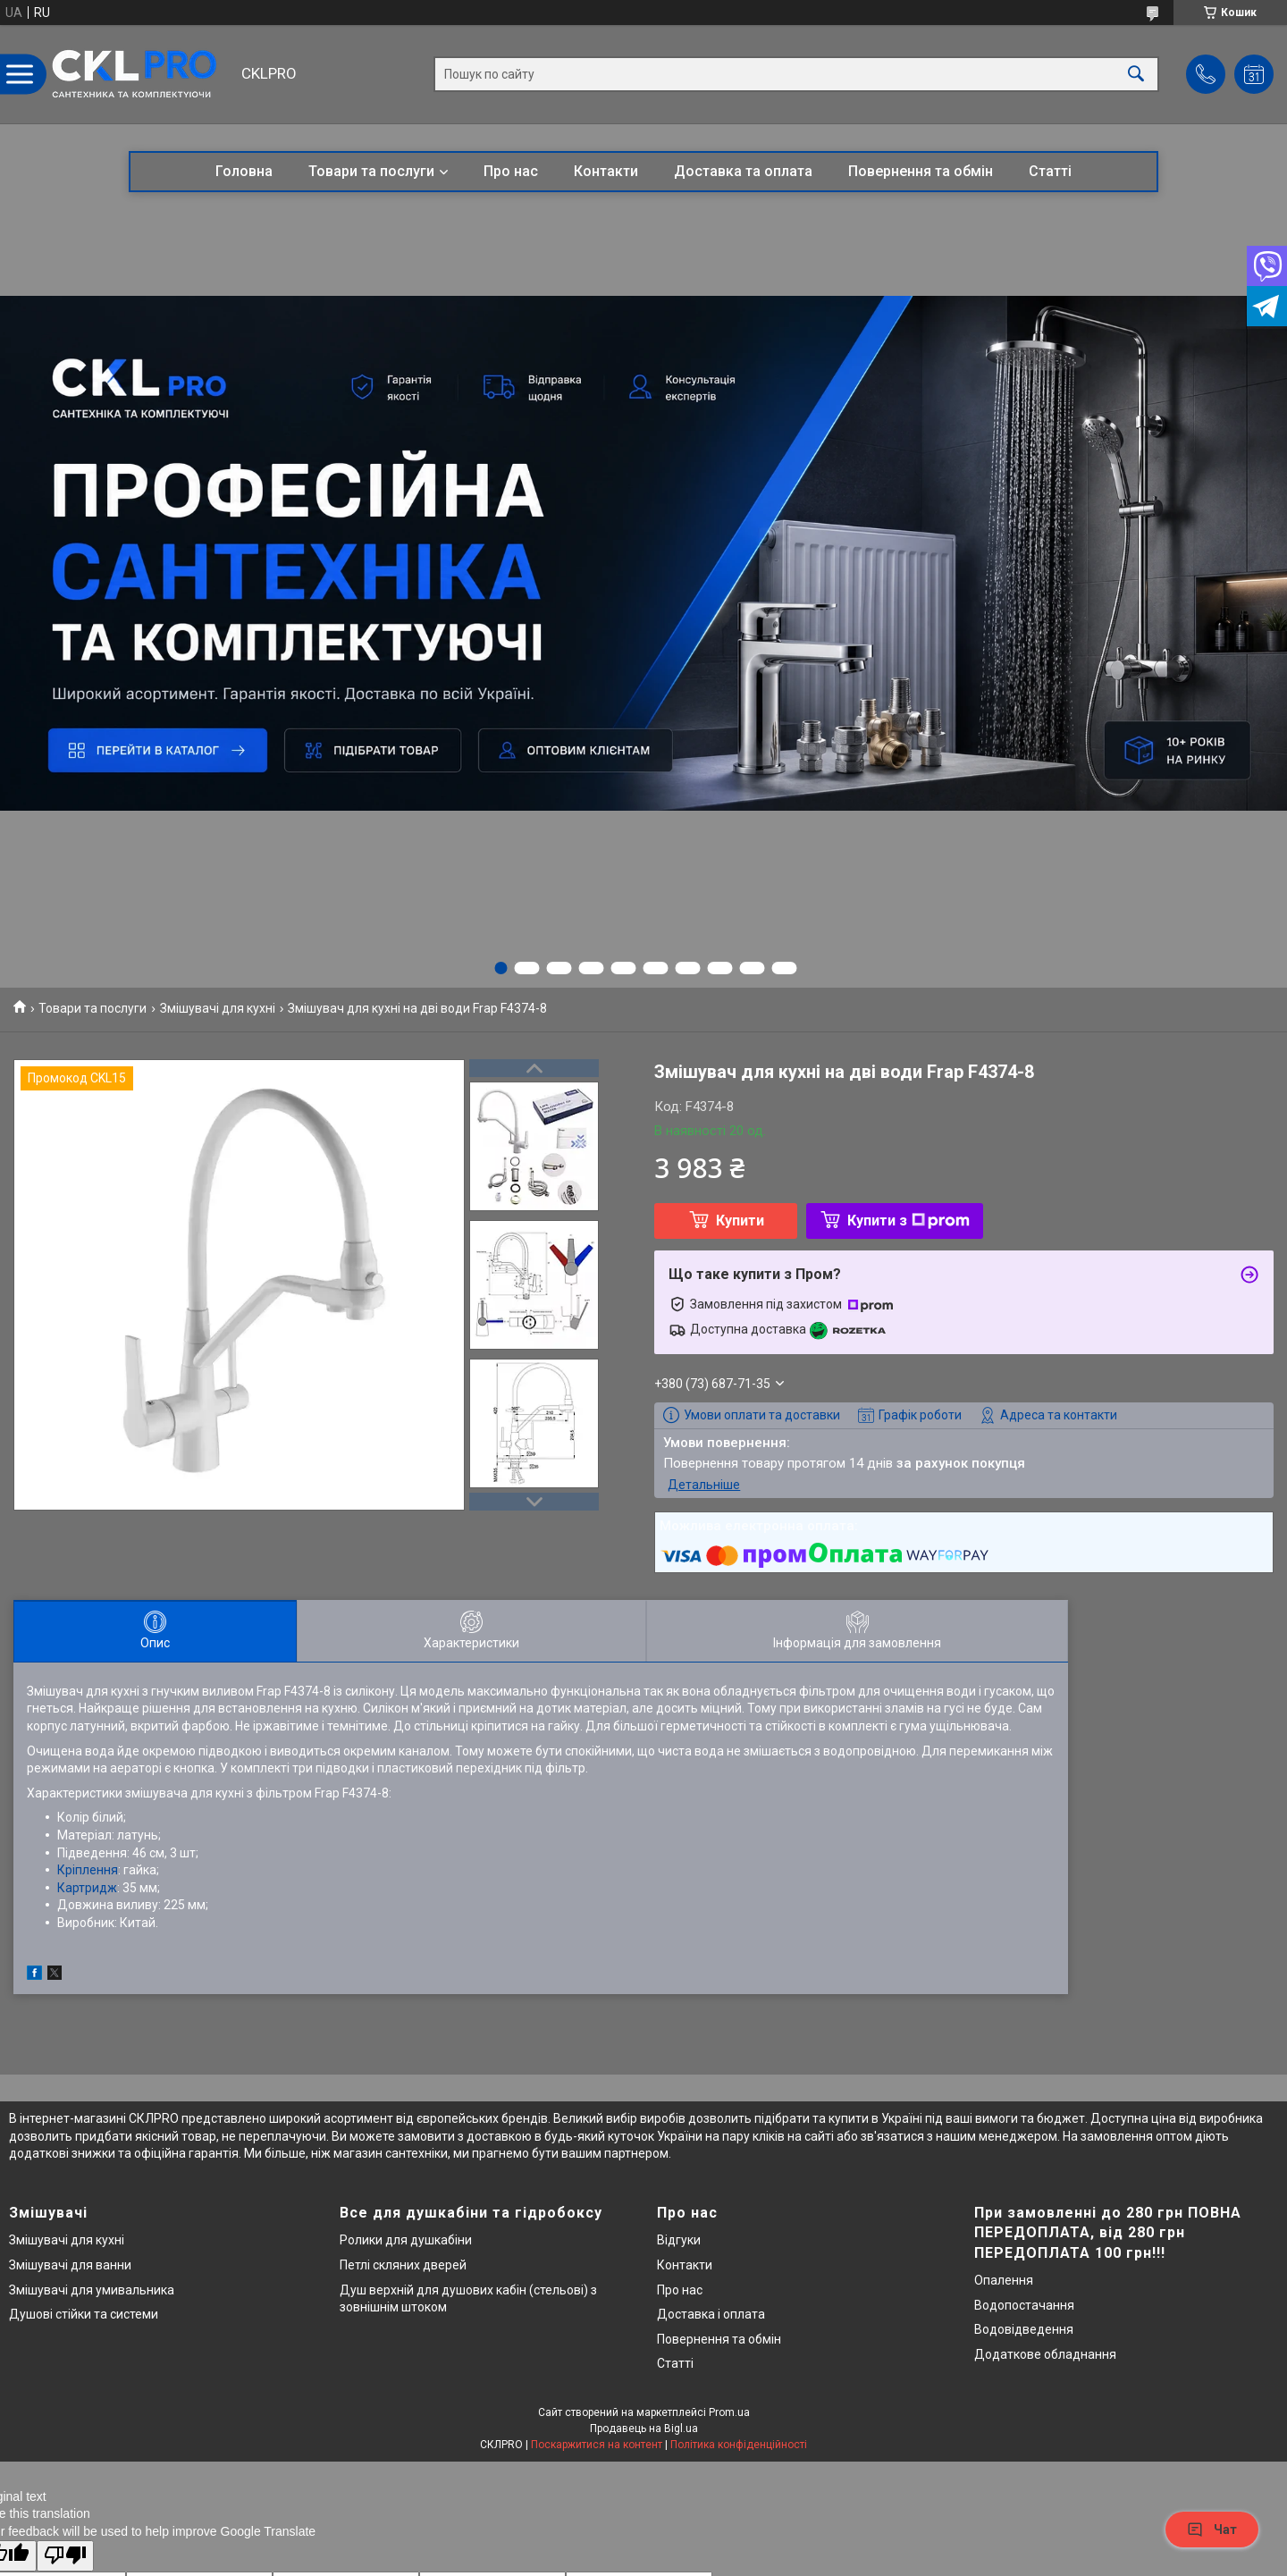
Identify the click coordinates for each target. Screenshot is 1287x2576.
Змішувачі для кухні (217, 1008)
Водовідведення (1023, 2329)
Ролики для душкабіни (406, 2240)
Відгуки (679, 2240)
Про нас (511, 171)
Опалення (1003, 2280)
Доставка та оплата (743, 171)
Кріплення (87, 1870)
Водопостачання (1024, 2305)
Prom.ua (729, 2412)
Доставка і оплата (711, 2314)
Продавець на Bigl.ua (644, 2428)
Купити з (908, 1220)
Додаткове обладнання (1045, 2354)
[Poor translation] (65, 2556)
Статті (1050, 171)
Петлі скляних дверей (403, 2265)
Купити (740, 1220)
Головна (244, 171)
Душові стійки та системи (83, 2314)
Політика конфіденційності (738, 2444)
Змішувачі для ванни (70, 2265)
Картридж (87, 1888)
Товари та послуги (371, 171)
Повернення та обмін (920, 171)
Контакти (606, 171)
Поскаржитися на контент (596, 2444)
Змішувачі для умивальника (91, 2290)
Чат (1212, 2529)
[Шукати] (1136, 74)
